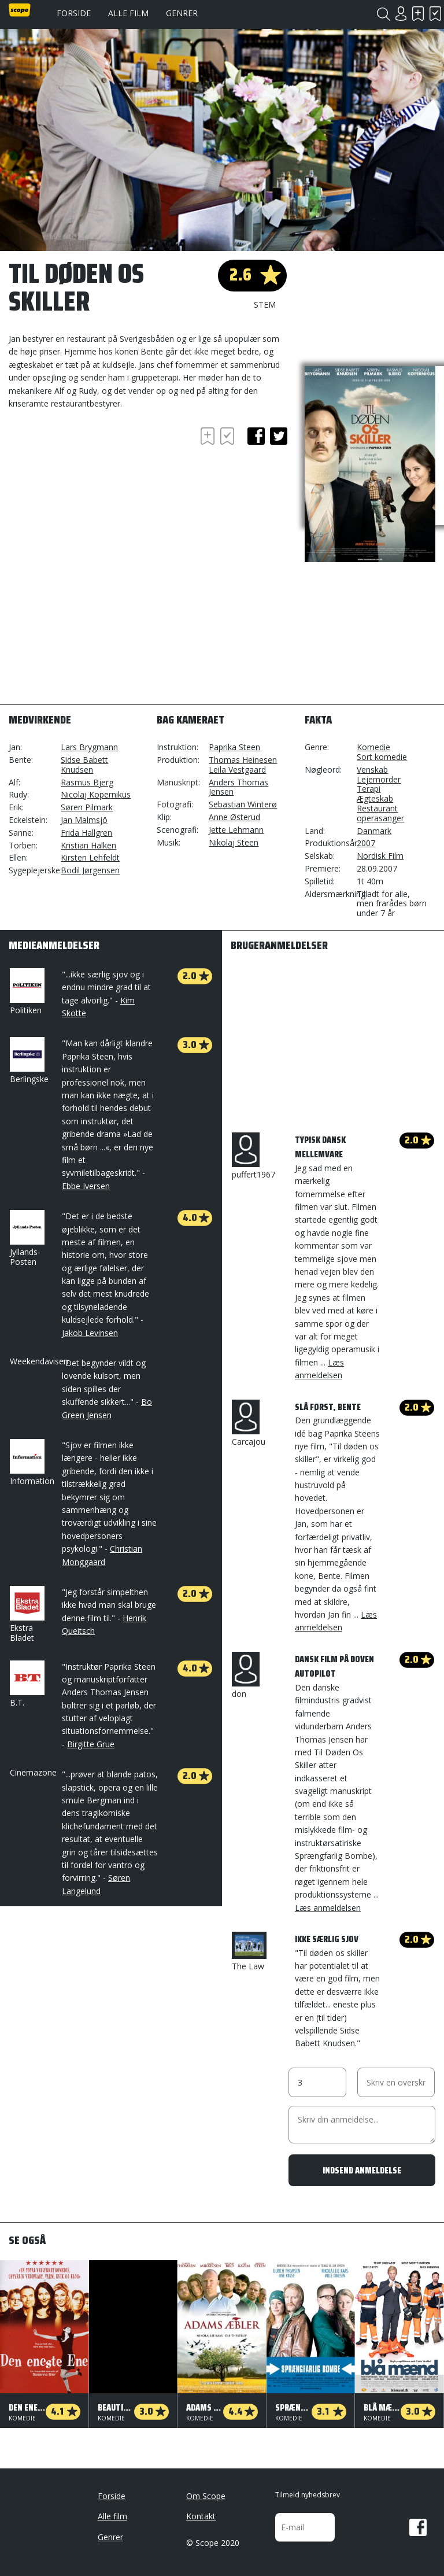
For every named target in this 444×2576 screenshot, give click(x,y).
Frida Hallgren (86, 832)
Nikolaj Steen (233, 842)
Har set (435, 13)
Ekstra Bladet (26, 1614)
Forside (74, 13)
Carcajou (248, 1423)
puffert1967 (253, 1156)
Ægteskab (375, 798)
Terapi (368, 788)
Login (400, 13)
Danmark (374, 830)
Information (32, 1462)
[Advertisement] (101, 491)
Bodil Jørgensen (90, 870)
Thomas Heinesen (243, 759)
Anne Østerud (234, 816)
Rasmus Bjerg (87, 782)
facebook (256, 436)
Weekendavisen (39, 1361)
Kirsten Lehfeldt (90, 857)
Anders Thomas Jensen (238, 787)
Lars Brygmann (89, 746)
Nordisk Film (380, 855)
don (246, 1675)
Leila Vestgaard (237, 769)
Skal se (418, 13)
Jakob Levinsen (90, 1332)
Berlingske (29, 1060)
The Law (249, 1952)
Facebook (418, 2527)
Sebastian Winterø (243, 804)
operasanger (380, 818)
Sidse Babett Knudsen (84, 764)
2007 (366, 842)
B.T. (26, 1684)
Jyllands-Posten (26, 1238)
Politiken (26, 992)
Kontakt (201, 2516)
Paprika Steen (234, 746)
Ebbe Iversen (86, 1185)
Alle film (128, 13)
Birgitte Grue (90, 1744)
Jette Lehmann (236, 829)
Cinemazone (33, 1772)
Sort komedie (382, 756)
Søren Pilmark (87, 807)
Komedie (373, 746)
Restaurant (377, 808)
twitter (278, 436)
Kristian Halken (88, 845)
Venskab (372, 769)
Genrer (182, 13)
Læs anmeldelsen (328, 1907)
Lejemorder (379, 779)
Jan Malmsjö (84, 819)
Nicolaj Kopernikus (96, 794)
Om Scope (205, 2495)
